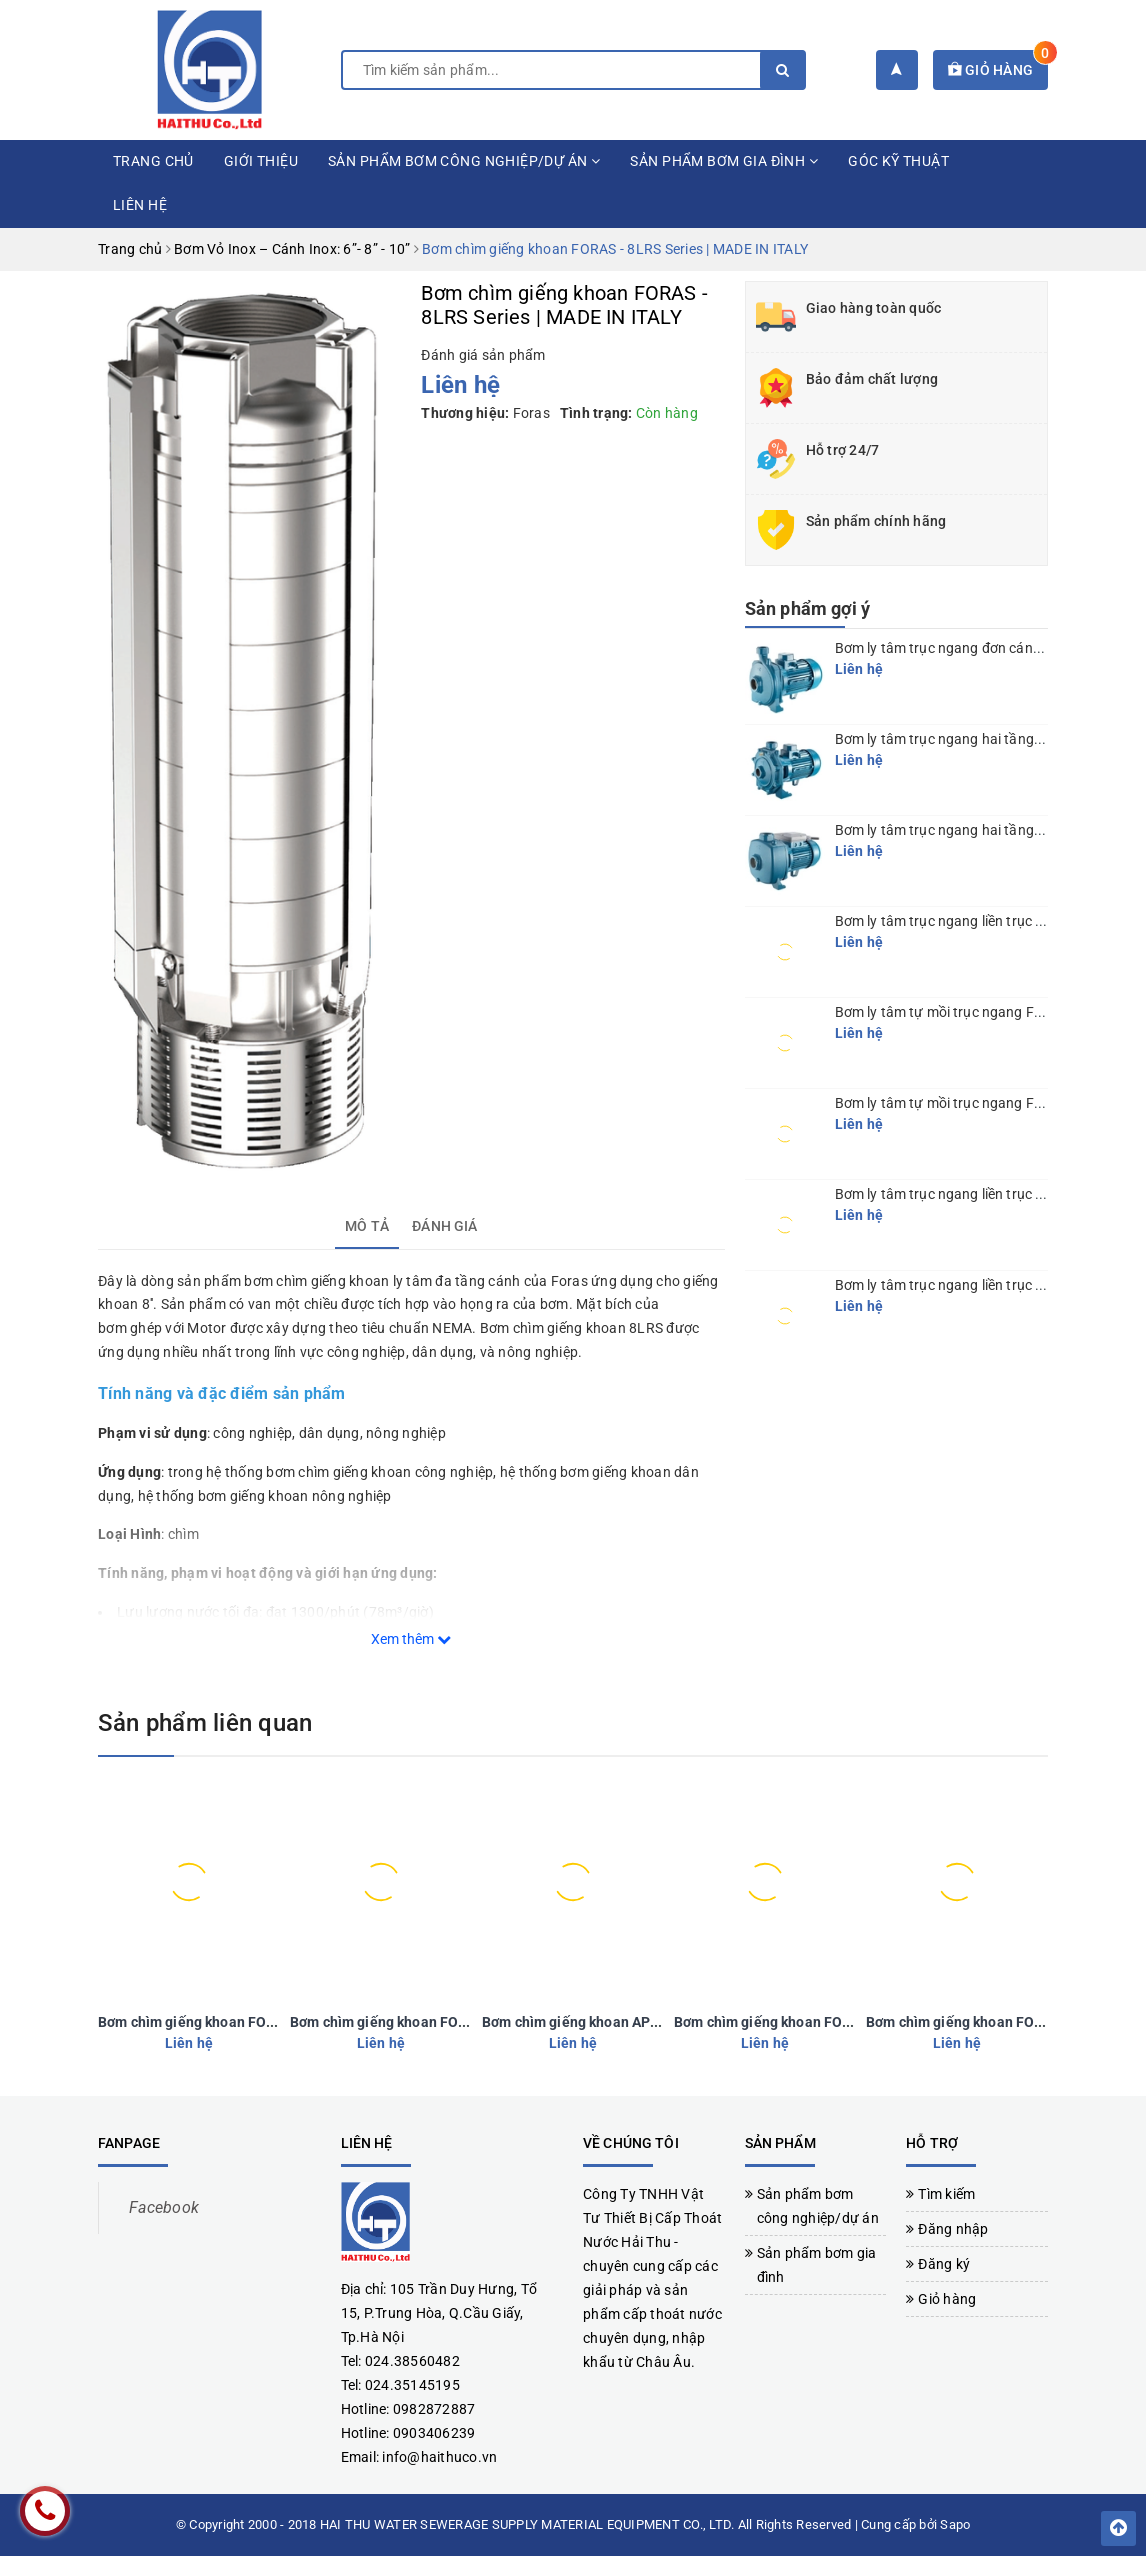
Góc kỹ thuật (898, 161)
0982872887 (434, 2409)
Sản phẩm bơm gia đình (724, 161)
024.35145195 (412, 2385)
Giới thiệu (261, 161)
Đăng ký (944, 2264)
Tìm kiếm (946, 2194)
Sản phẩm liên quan (205, 1723)
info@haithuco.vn (439, 2457)
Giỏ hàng (998, 70)
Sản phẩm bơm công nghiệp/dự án (464, 161)
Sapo (955, 2524)
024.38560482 (412, 2361)
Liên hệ (140, 205)
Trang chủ (153, 161)
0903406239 (434, 2433)
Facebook (164, 2207)
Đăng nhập (953, 2229)
